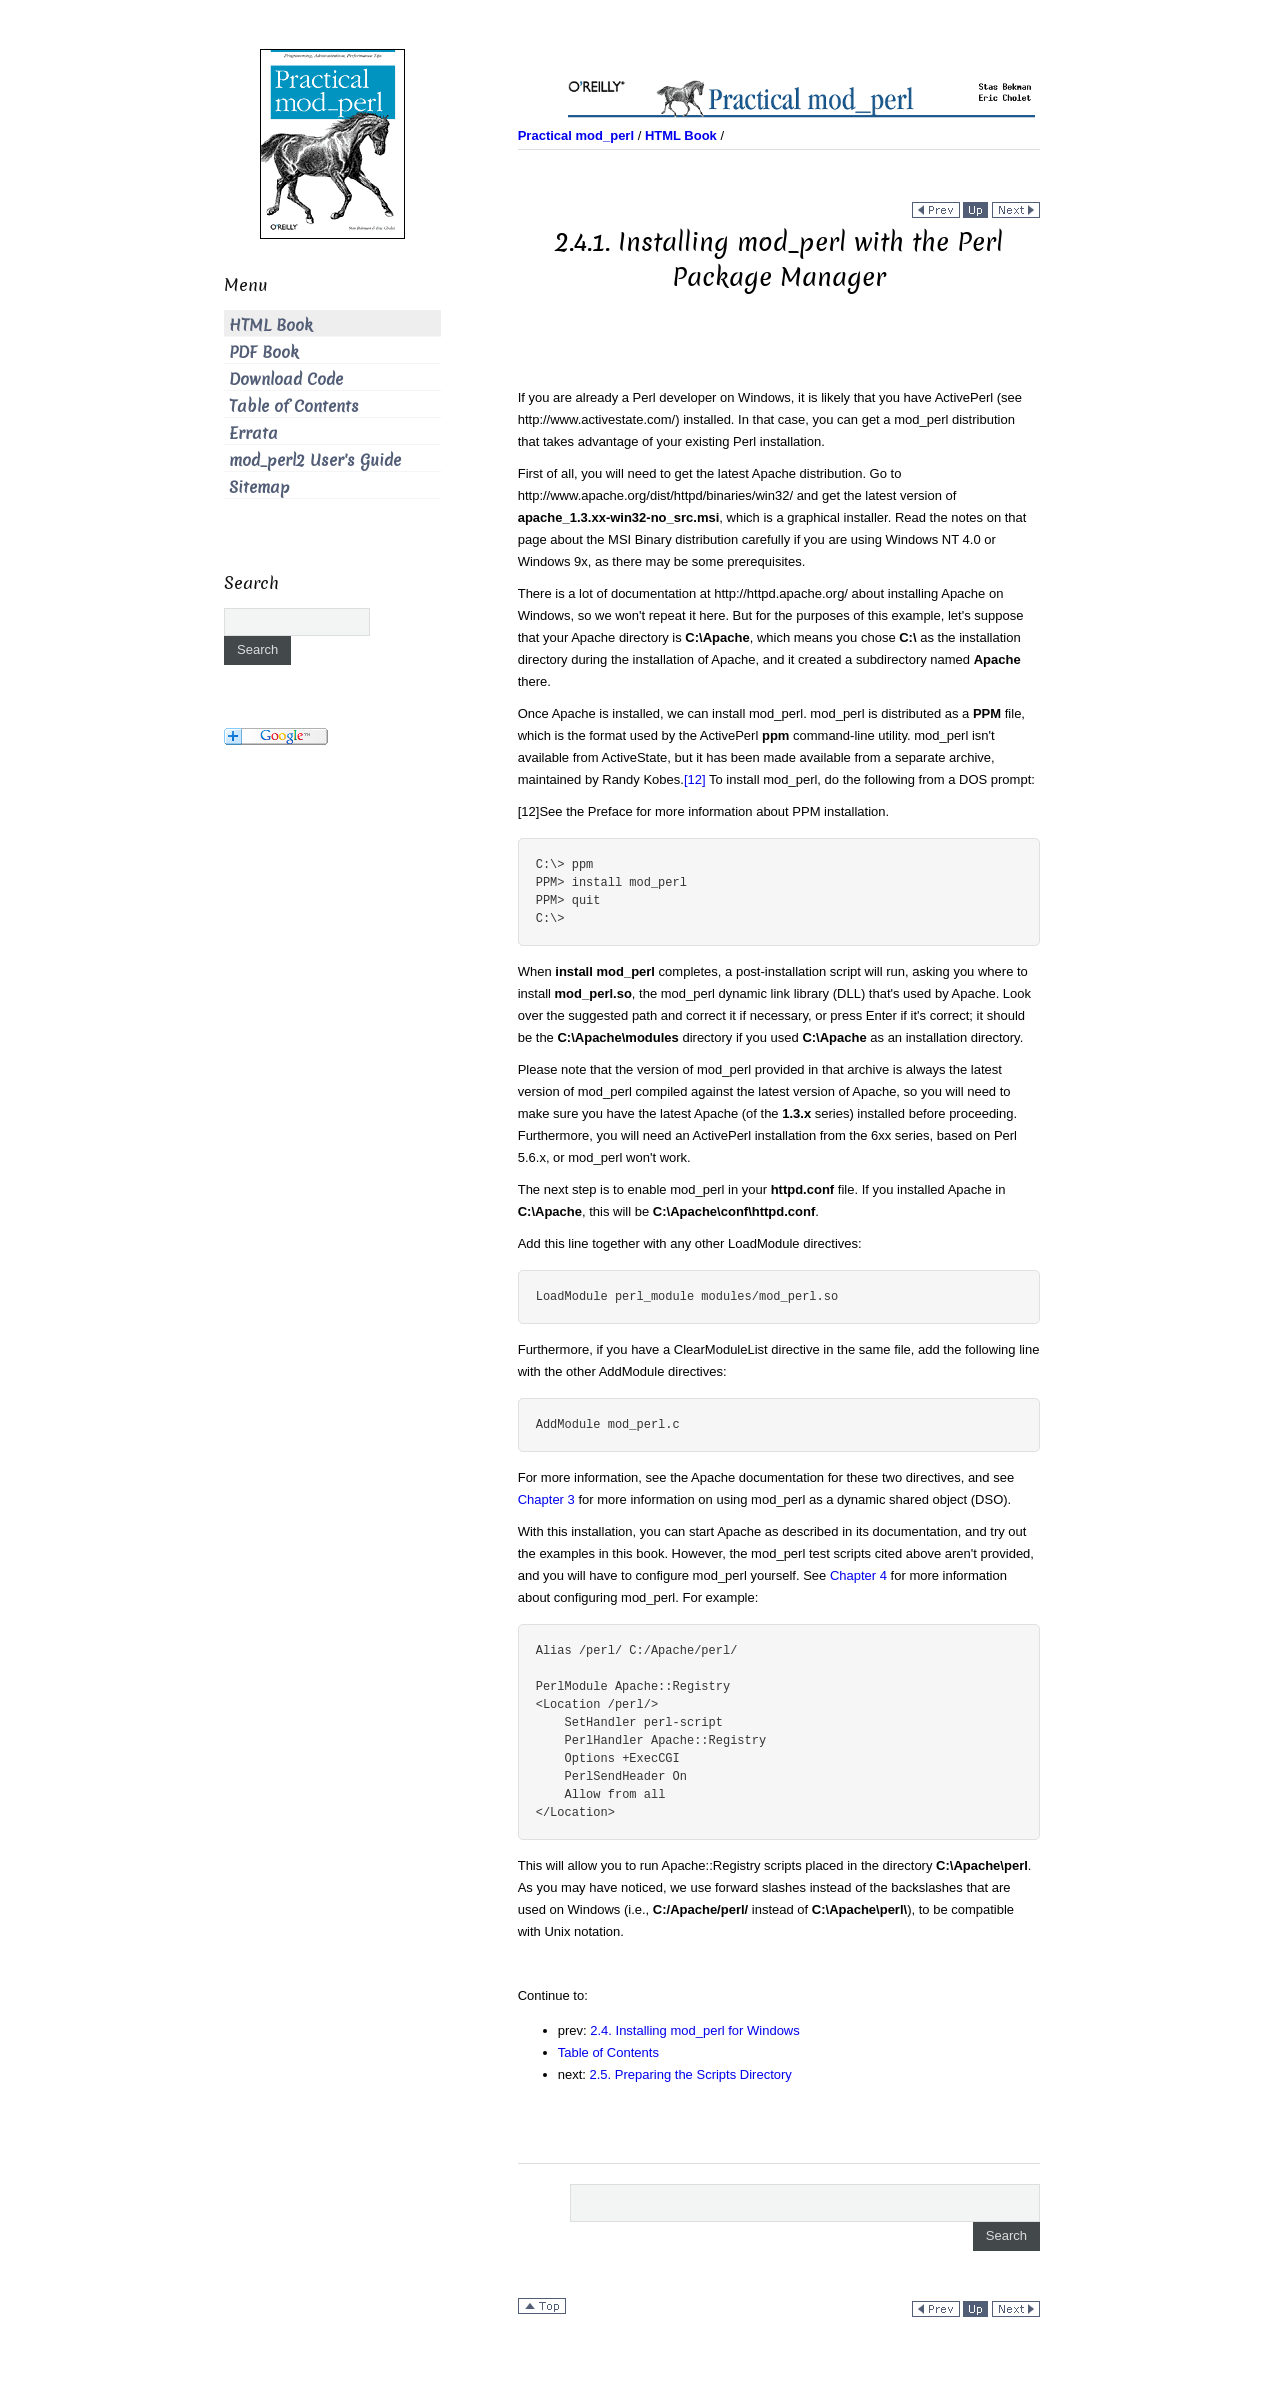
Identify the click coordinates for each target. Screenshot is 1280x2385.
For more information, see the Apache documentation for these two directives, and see (766, 1477)
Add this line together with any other (659, 1243)
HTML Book (271, 325)
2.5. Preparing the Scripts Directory (691, 2074)
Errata (253, 433)
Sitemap (259, 487)
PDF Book (264, 352)
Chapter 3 (546, 1499)
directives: (831, 1243)
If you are (545, 397)
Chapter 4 (858, 1575)
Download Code (286, 379)
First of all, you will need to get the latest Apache (657, 473)
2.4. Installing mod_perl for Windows (695, 2030)
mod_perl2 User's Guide (315, 460)
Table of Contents (608, 2052)
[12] (695, 779)
